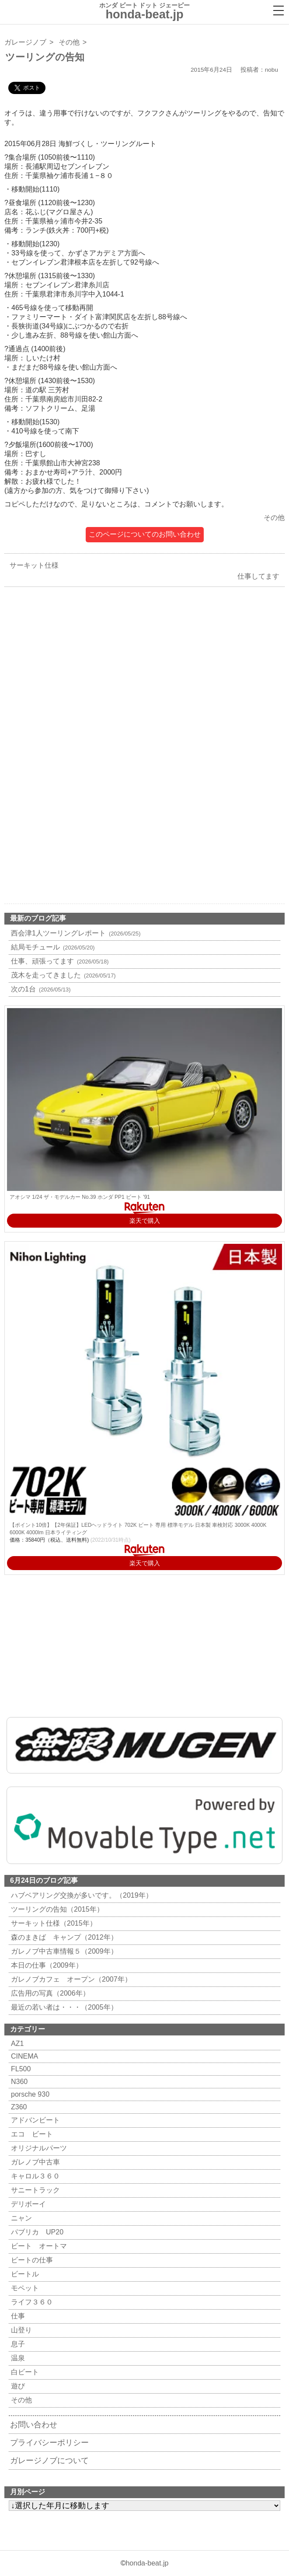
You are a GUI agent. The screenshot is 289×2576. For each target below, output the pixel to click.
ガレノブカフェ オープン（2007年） (70, 1979)
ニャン (20, 2218)
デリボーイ (27, 2204)
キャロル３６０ (34, 2176)
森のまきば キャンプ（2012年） (63, 1937)
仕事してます (260, 576)
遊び (17, 2386)
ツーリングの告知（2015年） (56, 1909)
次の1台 (39, 989)
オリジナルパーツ (38, 2148)
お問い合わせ (33, 2424)
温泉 (17, 2358)
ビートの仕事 (31, 2260)
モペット (24, 2288)
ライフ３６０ (31, 2302)
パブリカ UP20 (36, 2232)
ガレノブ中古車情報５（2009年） (63, 1951)
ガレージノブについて (49, 2460)
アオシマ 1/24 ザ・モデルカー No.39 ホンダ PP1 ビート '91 (80, 1197)
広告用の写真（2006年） (49, 1993)
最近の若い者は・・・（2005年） (63, 2007)
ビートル (24, 2274)
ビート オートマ (38, 2246)
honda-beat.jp (146, 2563)
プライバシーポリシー (49, 2442)
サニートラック (34, 2190)
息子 (17, 2344)
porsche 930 (29, 2094)
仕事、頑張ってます (59, 961)
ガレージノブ (25, 42)
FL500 (20, 2069)
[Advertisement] (144, 680)
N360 (18, 2081)
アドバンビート (34, 2120)
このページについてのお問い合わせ (145, 534)
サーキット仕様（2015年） (53, 1923)
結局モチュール (52, 947)
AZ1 (16, 2043)
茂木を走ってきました (62, 975)
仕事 (17, 2316)
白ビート (24, 2372)
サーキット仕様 (32, 565)
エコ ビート (31, 2134)
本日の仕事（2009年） (46, 1965)
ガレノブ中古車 (34, 2162)
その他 (69, 42)
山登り (20, 2330)
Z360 (18, 2107)
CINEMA (23, 2056)
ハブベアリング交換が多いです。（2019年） (81, 1895)
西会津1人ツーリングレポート (74, 933)
